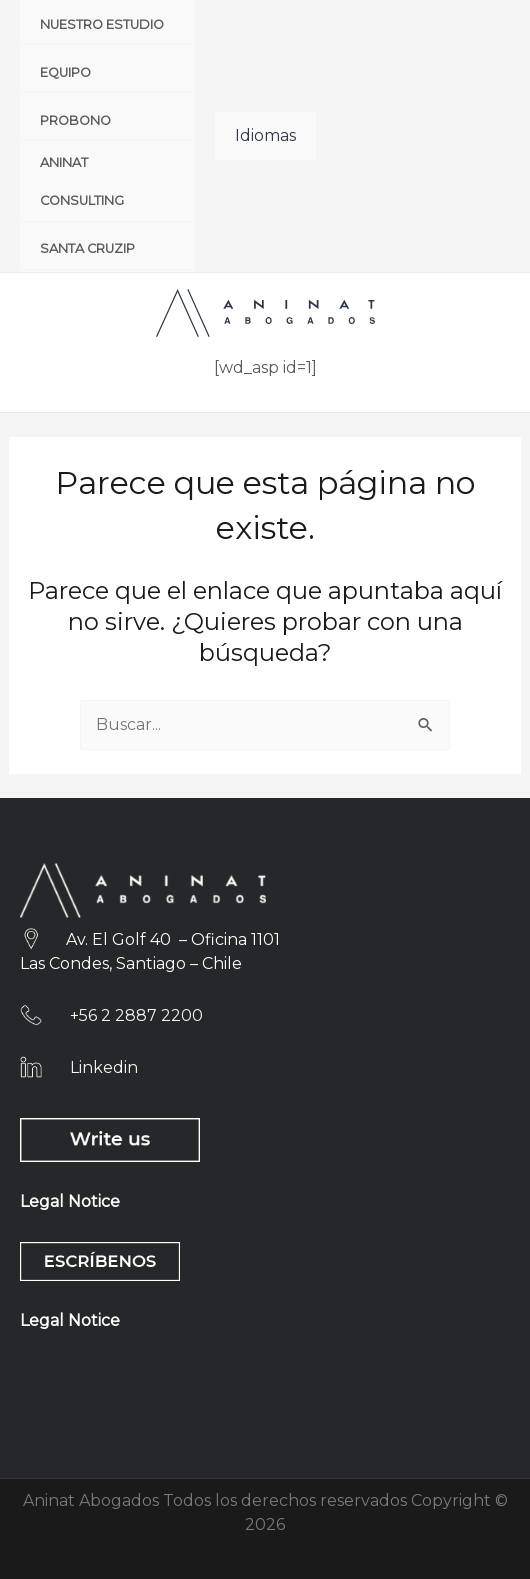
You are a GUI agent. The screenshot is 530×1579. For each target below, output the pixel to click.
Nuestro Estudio (102, 24)
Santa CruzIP (87, 248)
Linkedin (104, 1067)
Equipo (65, 72)
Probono (75, 120)
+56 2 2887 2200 (136, 1015)
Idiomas (265, 135)
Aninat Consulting (82, 181)
